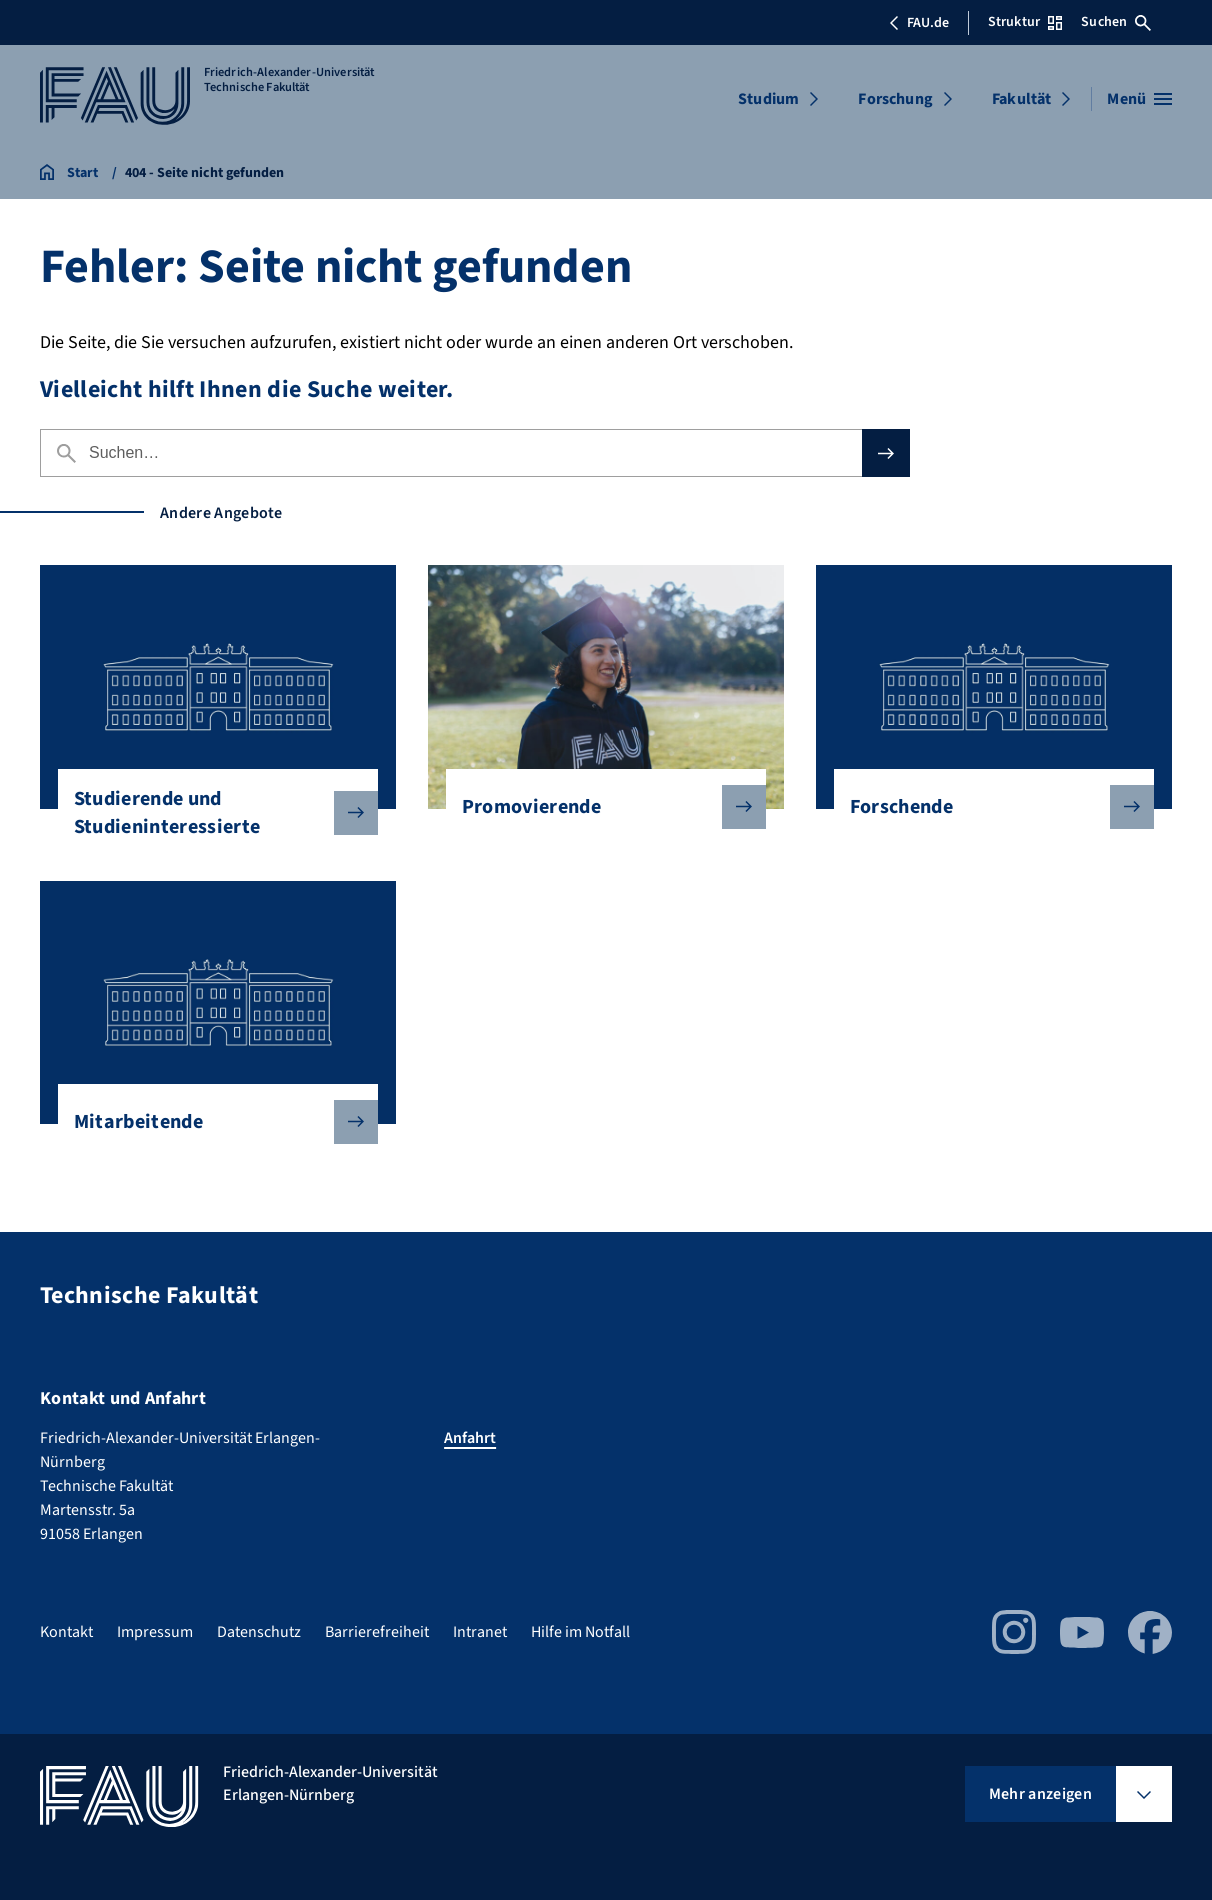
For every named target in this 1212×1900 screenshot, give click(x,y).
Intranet (480, 1632)
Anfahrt (470, 1438)
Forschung (895, 99)
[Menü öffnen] (1139, 99)
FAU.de (919, 23)
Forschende (986, 807)
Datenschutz (259, 1632)
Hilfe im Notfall (580, 1632)
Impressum (155, 1632)
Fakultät (1021, 99)
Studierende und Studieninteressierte (210, 813)
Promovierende (598, 807)
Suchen (1116, 22)
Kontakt (66, 1632)
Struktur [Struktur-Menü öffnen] (1025, 22)
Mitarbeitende (210, 1122)
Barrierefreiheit (377, 1632)
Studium (768, 99)
